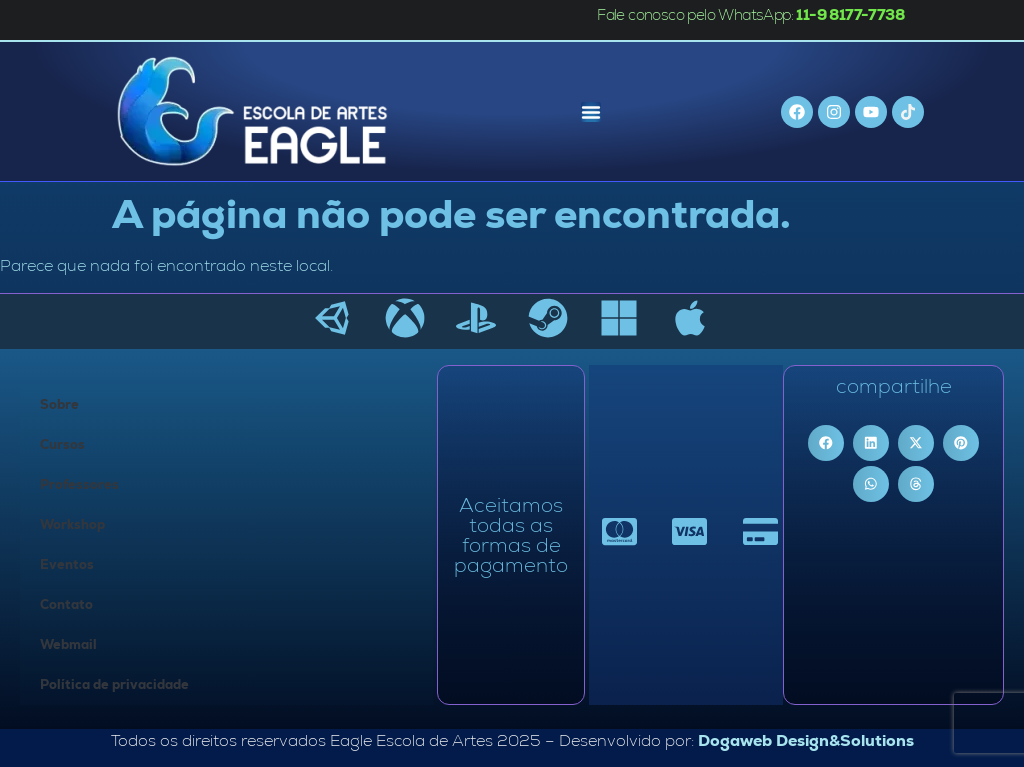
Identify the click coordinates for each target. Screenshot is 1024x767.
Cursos (62, 444)
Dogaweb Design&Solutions (806, 740)
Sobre (59, 404)
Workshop (72, 524)
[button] (826, 443)
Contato (66, 604)
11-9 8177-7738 (850, 14)
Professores (79, 484)
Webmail (68, 644)
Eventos (67, 564)
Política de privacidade (114, 684)
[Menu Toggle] (591, 112)
